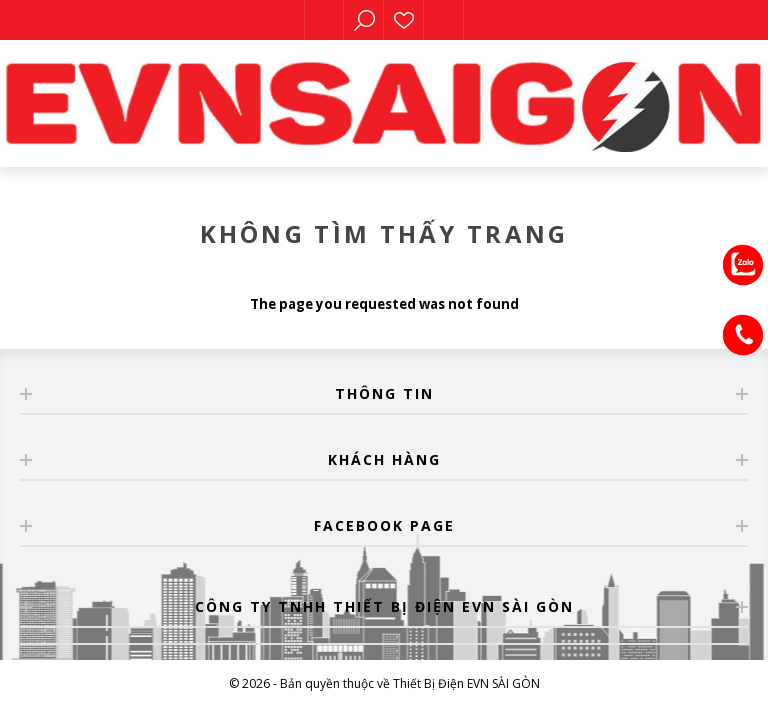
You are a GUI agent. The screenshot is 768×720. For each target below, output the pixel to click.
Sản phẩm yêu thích (404, 20)
